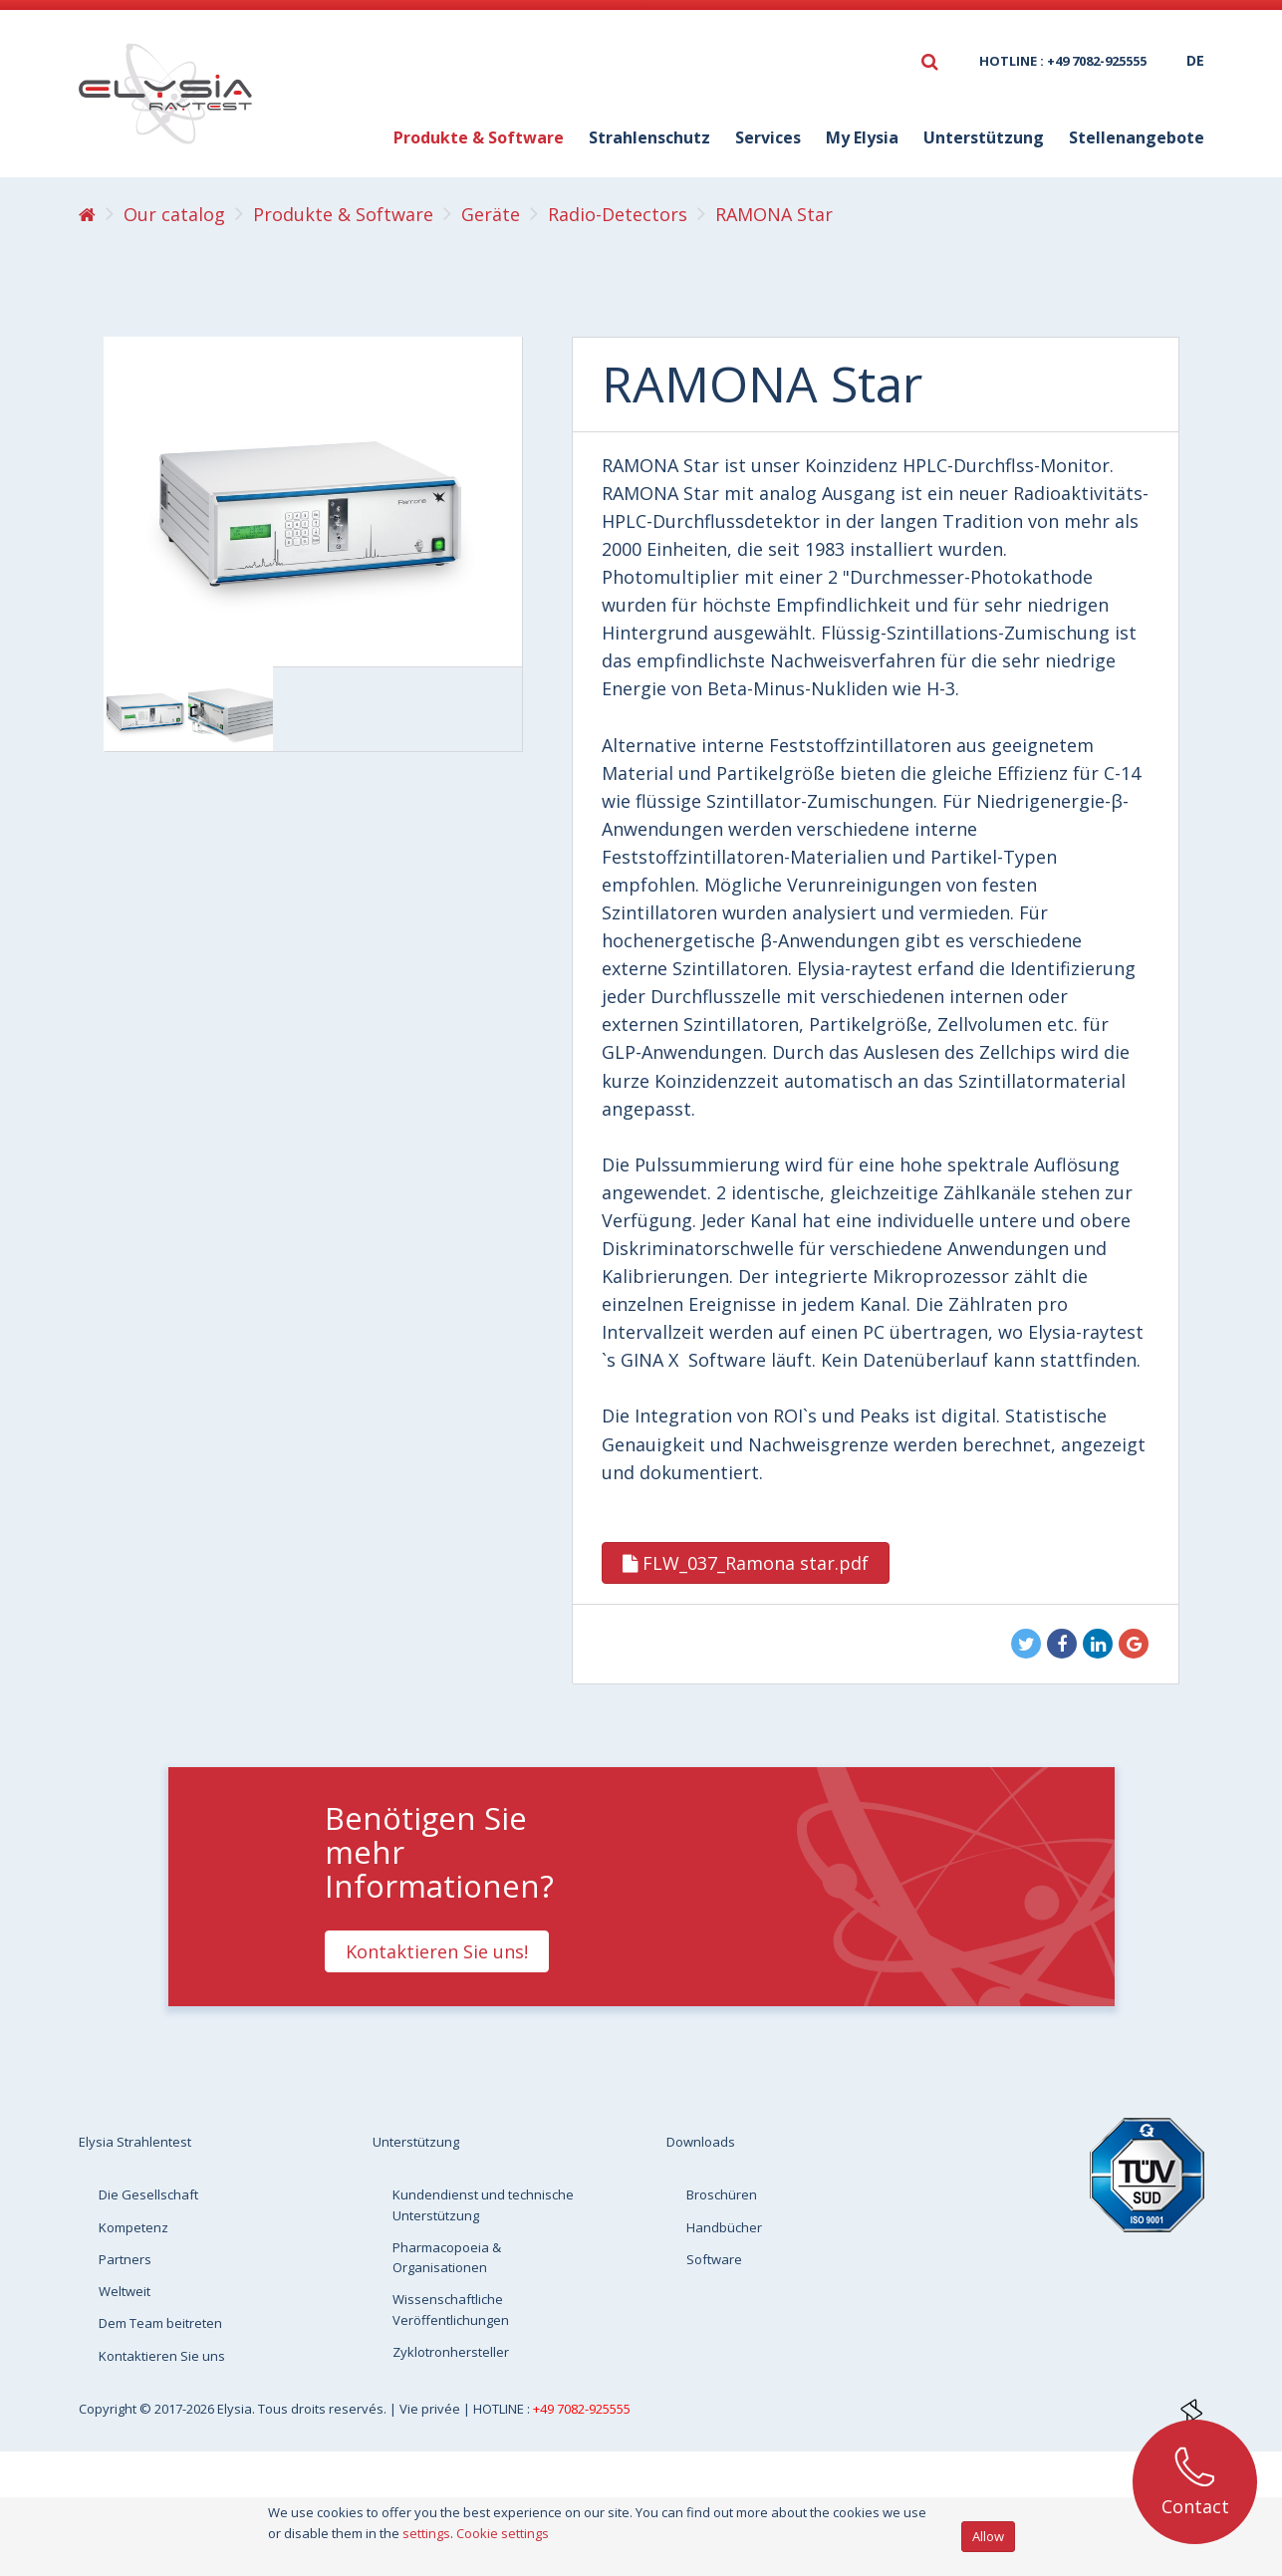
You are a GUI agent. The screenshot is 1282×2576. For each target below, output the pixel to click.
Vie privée (431, 2409)
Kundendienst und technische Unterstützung (483, 2204)
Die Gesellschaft (148, 2194)
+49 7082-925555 (582, 2409)
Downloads (700, 2142)
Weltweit (124, 2291)
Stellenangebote (1136, 137)
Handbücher (724, 2227)
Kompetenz (133, 2227)
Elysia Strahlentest (135, 2142)
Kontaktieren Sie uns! (437, 1951)
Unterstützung (983, 137)
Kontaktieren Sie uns (162, 2356)
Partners (125, 2259)
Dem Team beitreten (160, 2323)
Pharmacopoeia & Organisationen (446, 2257)
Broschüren (721, 2194)
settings (426, 2533)
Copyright (109, 2409)
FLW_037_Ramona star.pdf (746, 1563)
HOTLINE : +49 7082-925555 (1063, 61)
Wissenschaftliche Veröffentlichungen (450, 2309)
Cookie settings (502, 2533)
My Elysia (862, 137)
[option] (146, 708)
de (1195, 60)
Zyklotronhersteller (450, 2352)
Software (714, 2259)
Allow (988, 2536)
